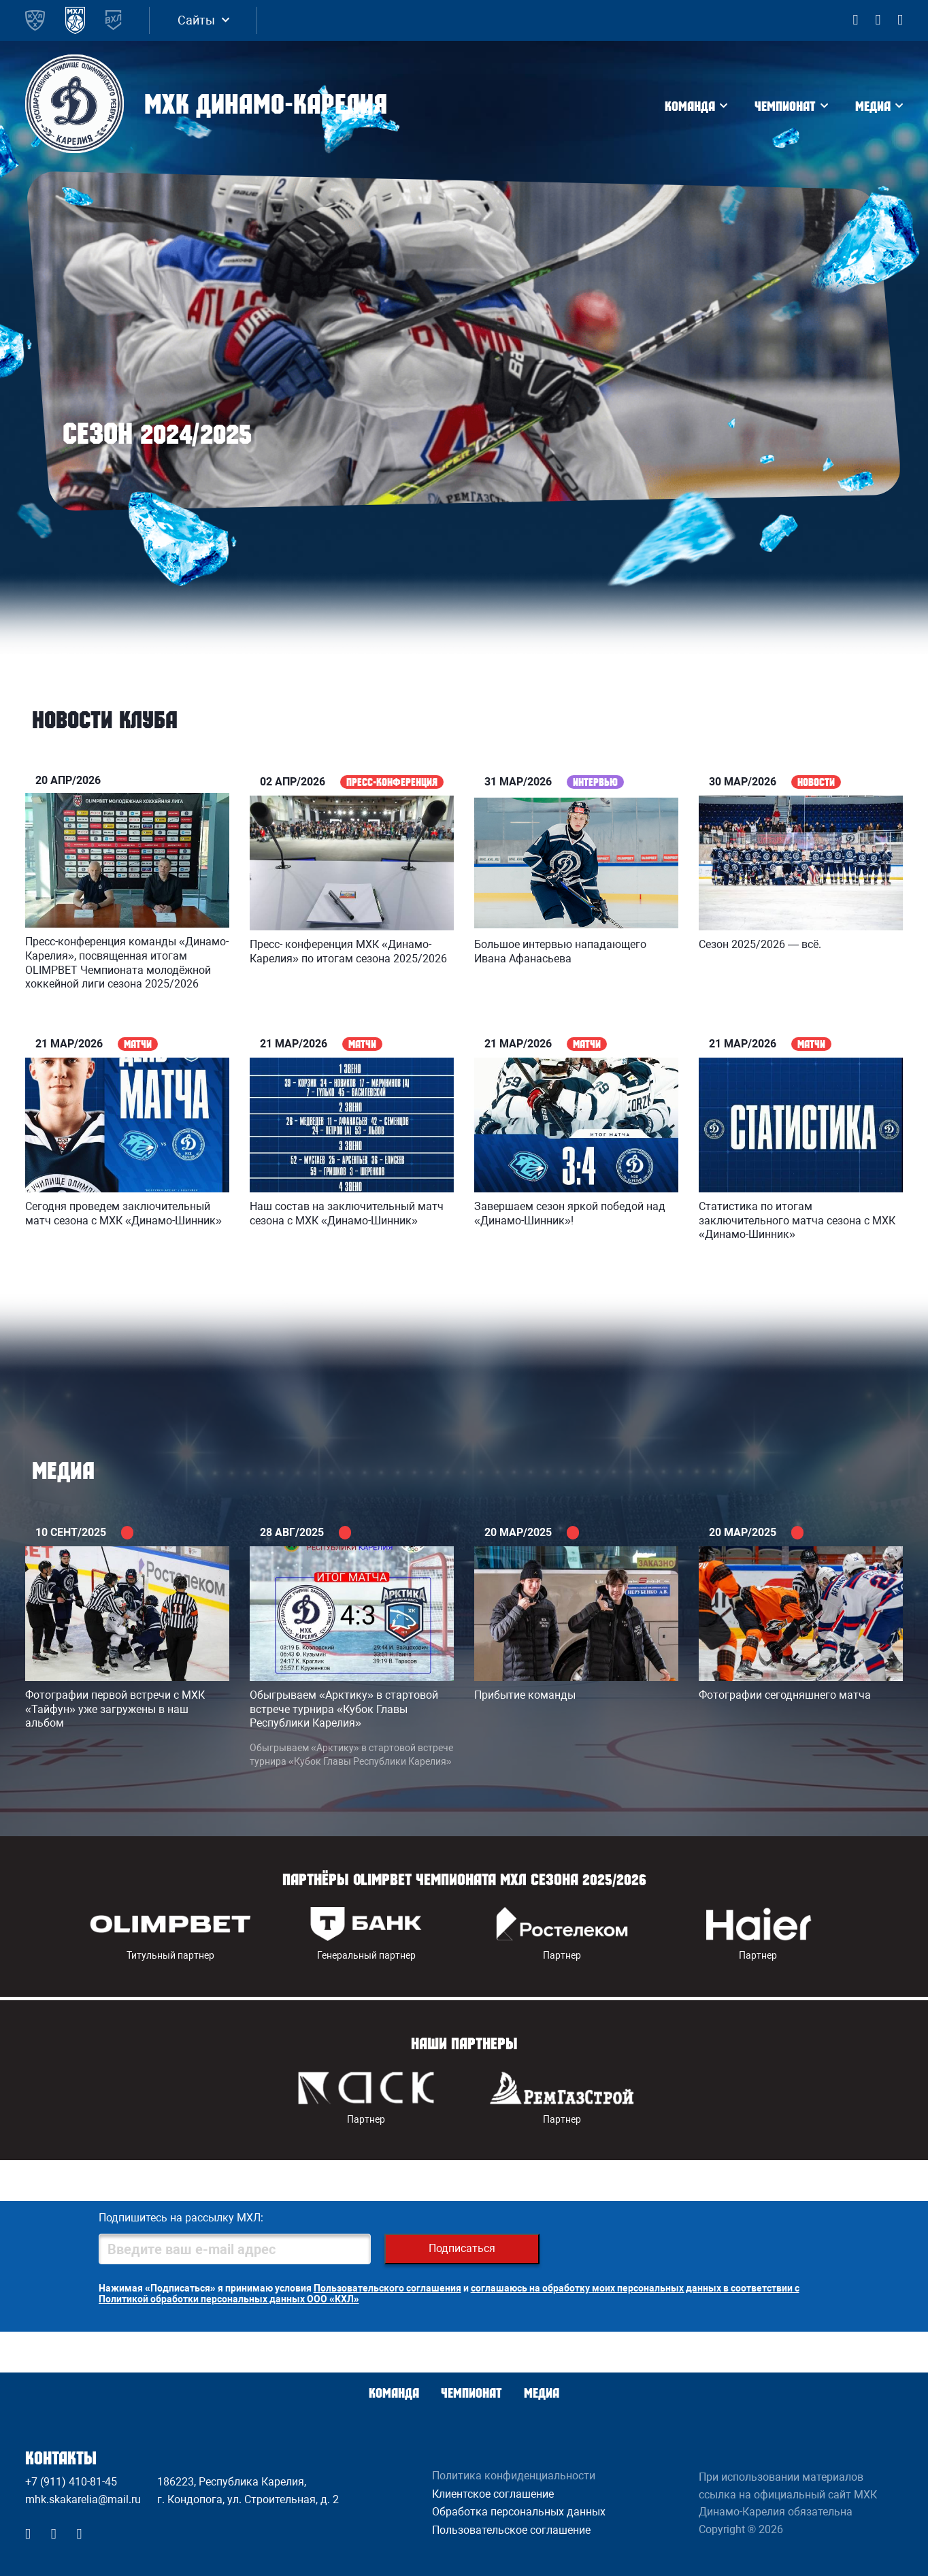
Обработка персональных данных (519, 2512)
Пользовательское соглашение (511, 2530)
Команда (690, 106)
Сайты (196, 20)
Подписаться (462, 2248)
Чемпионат (785, 106)
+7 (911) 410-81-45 (71, 2481)
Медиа (873, 106)
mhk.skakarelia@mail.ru (83, 2499)
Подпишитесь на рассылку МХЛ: (181, 2217)
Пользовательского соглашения (387, 2288)
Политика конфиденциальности (513, 2476)
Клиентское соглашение (493, 2494)
